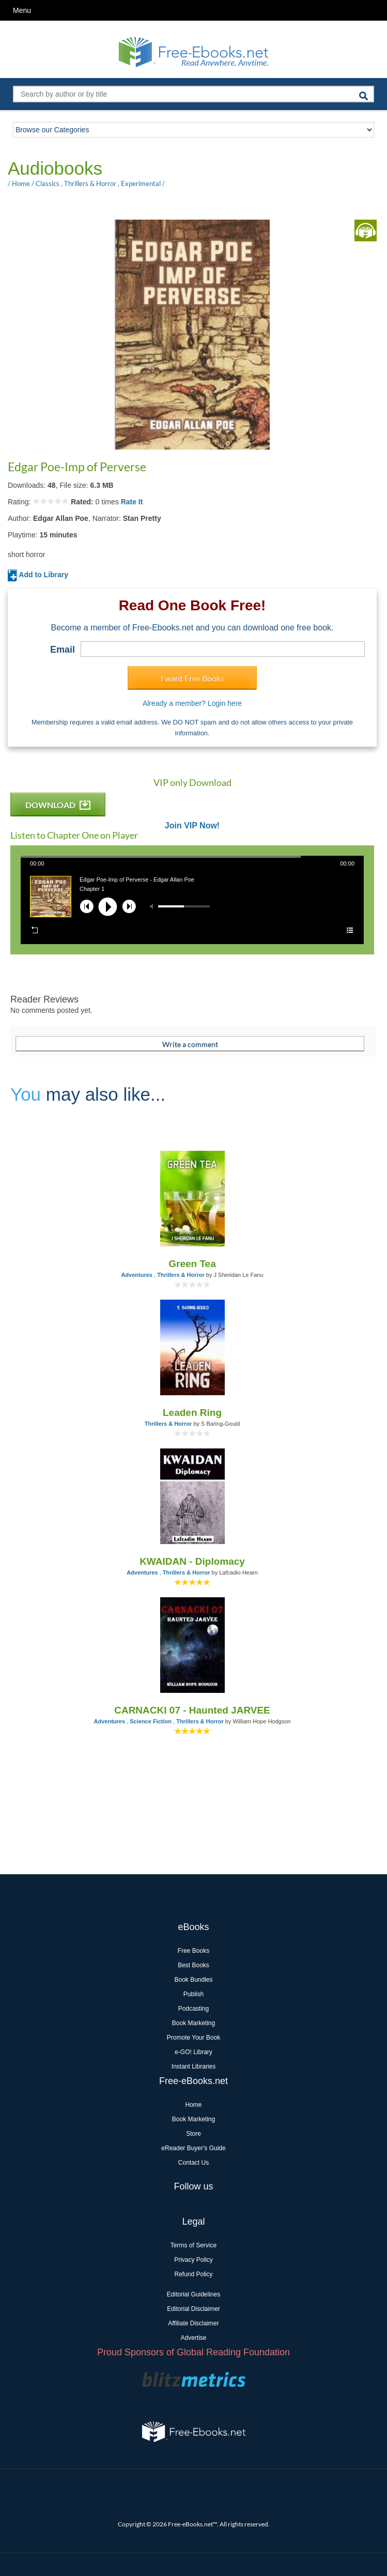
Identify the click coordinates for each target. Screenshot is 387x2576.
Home (21, 183)
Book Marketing (193, 2023)
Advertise (193, 2337)
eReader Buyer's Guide (193, 2148)
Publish (193, 1994)
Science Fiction (151, 1721)
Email (62, 649)
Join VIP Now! (192, 826)
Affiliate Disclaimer (193, 2323)
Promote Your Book (193, 2037)
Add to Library (38, 574)
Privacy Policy (193, 2259)
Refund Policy (193, 2274)
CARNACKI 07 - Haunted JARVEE (192, 1710)
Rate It (132, 502)
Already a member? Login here (192, 703)
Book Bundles (193, 1979)
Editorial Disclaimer (193, 2308)
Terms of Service (193, 2245)
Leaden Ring (192, 1412)
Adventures (136, 1275)
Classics (47, 183)
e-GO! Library (193, 2052)
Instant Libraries (193, 2066)
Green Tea (192, 1263)
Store (193, 2133)
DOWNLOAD (57, 805)
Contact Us (193, 2162)
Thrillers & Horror (90, 183)
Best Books (193, 1965)
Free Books (193, 1950)
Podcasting (193, 2008)
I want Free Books (192, 678)
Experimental (141, 183)
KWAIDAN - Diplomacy (192, 1561)
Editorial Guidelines (193, 2294)
